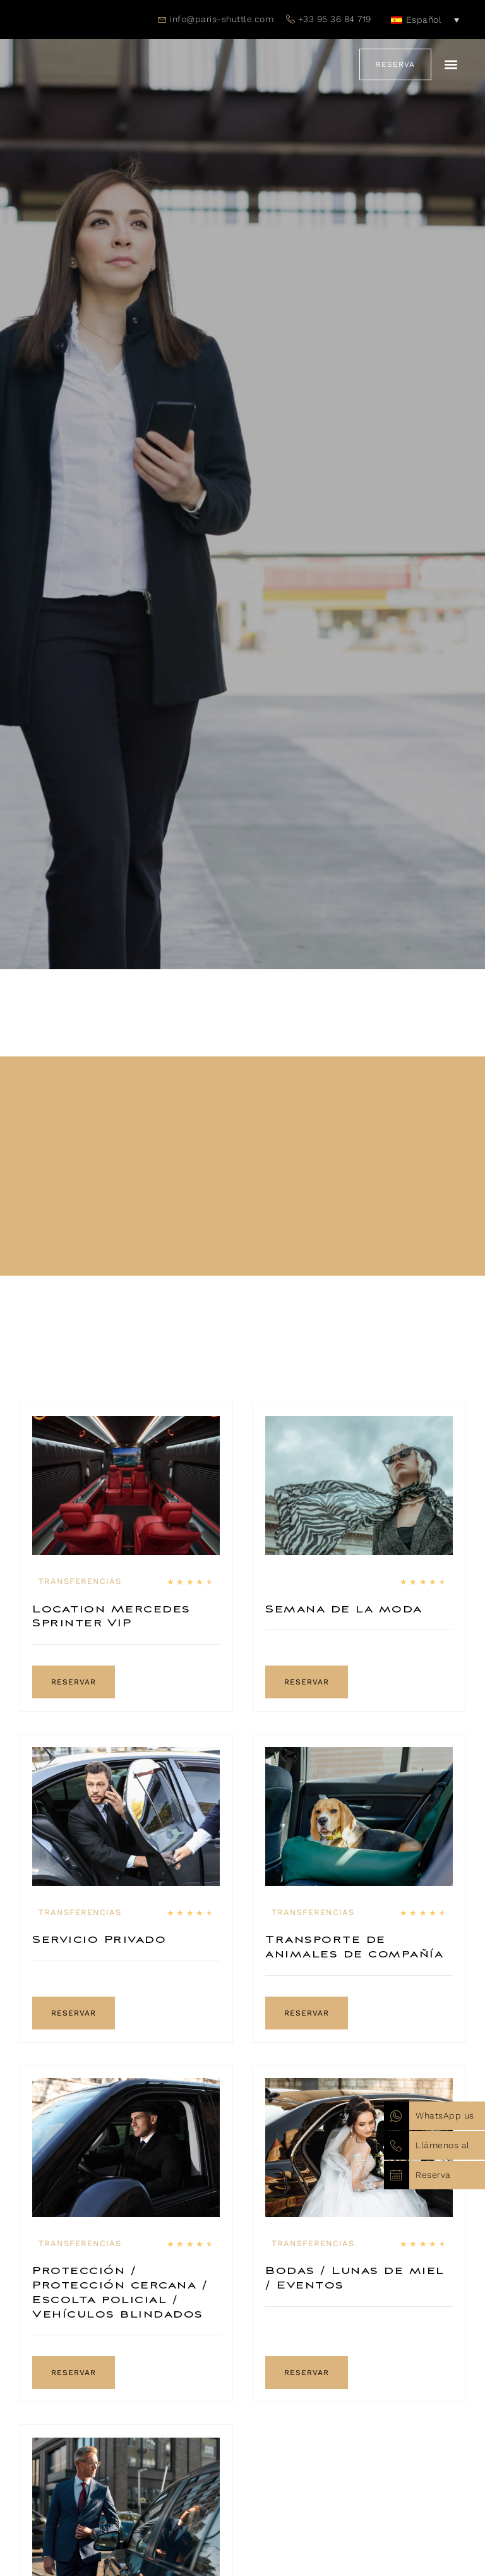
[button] (450, 64)
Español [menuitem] (424, 20)
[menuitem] (425, 20)
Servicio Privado (99, 1940)
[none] (425, 20)
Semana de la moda (343, 1610)
